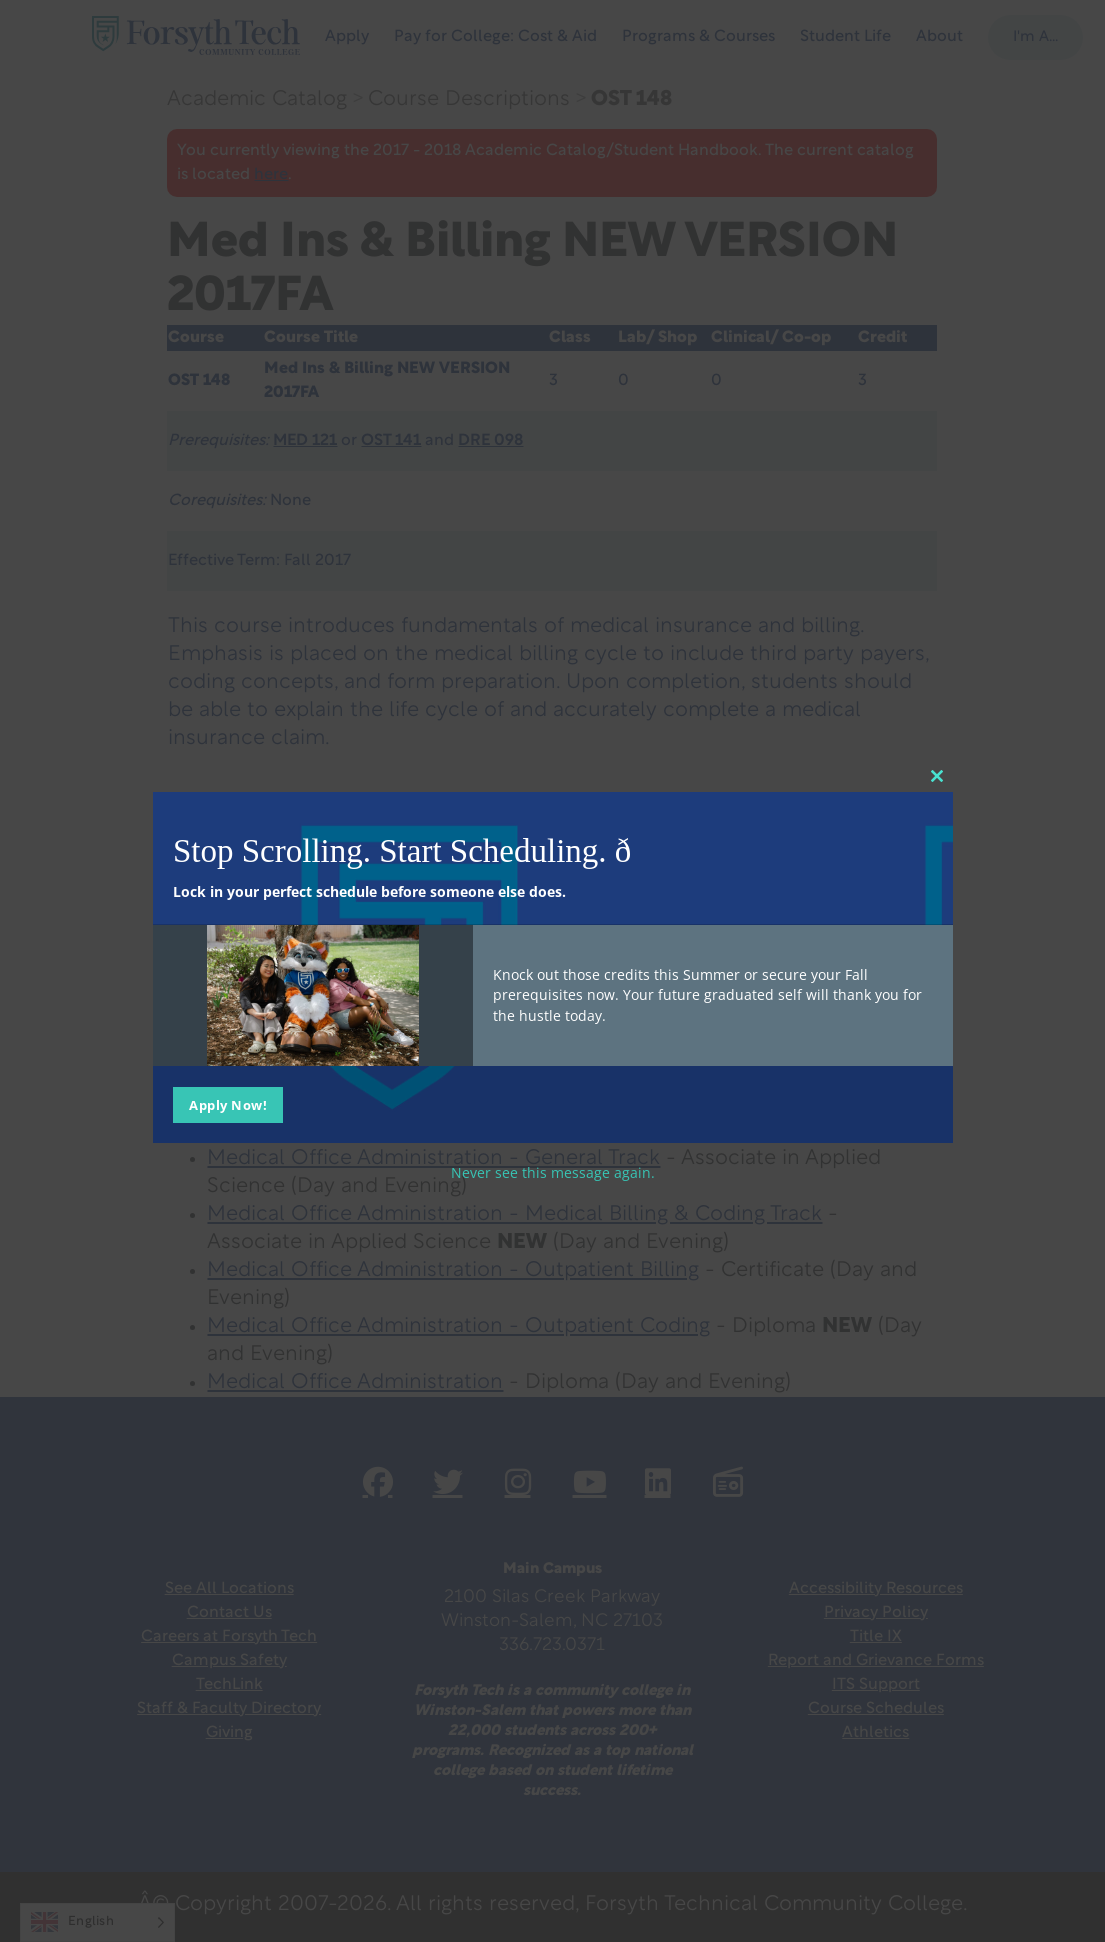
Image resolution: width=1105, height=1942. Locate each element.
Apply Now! (228, 1104)
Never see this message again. (553, 1171)
